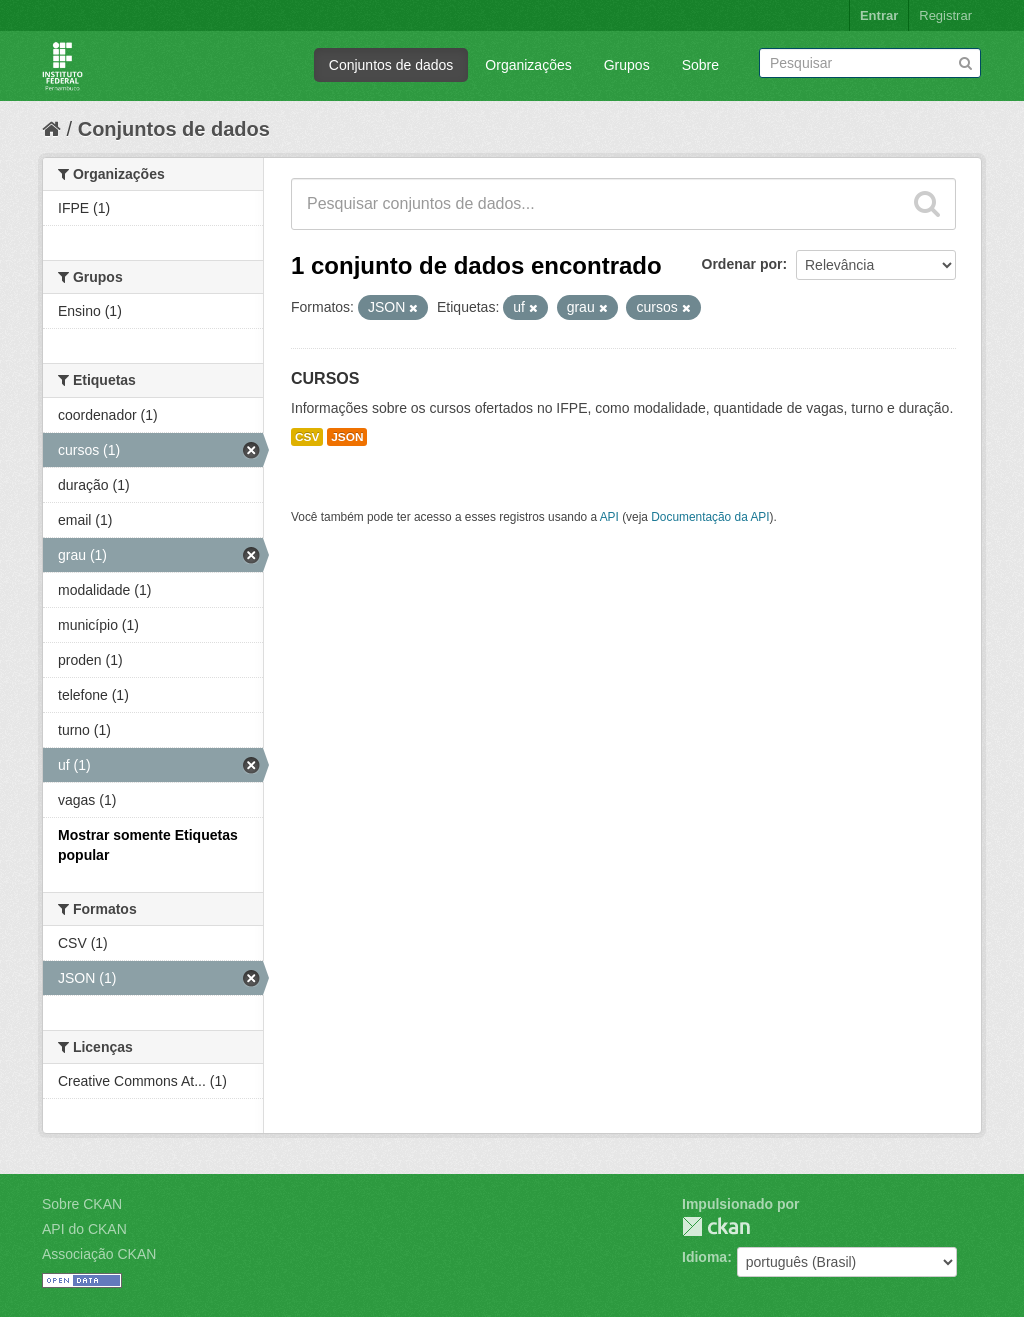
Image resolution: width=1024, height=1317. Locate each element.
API (609, 517)
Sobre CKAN (82, 1204)
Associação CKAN (99, 1254)
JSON (347, 437)
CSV (307, 437)
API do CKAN (84, 1229)
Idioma (704, 1257)
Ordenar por (742, 264)
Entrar (879, 15)
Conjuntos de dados (391, 65)
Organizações (528, 65)
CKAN (716, 1226)
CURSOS (325, 378)
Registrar (945, 15)
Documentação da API (710, 517)
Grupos (627, 65)
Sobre (700, 65)
